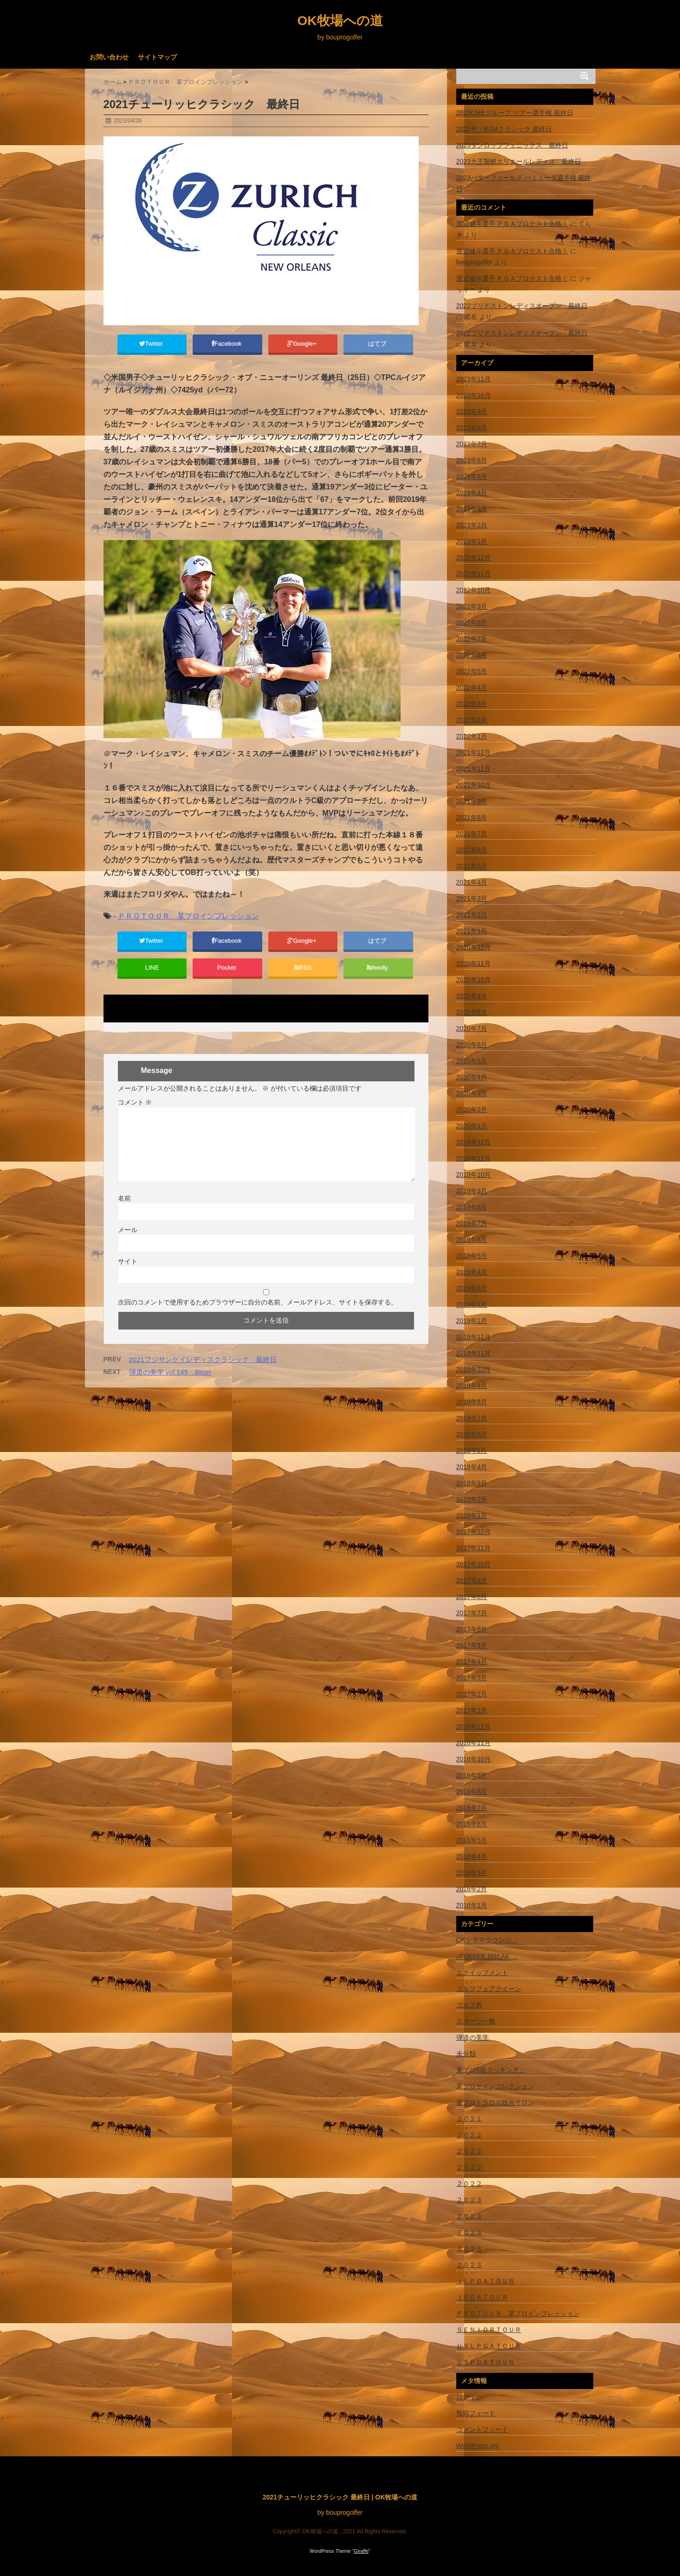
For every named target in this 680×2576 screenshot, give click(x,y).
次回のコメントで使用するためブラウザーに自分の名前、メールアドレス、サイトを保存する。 (257, 1313)
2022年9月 (471, 606)
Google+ (303, 345)
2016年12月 (473, 1726)
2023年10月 (473, 395)
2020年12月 (473, 947)
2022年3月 (471, 703)
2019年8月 (471, 1207)
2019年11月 (473, 1158)
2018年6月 (471, 1434)
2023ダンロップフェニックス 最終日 (512, 145)
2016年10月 (473, 1759)
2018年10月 (473, 1369)
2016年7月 (471, 1808)
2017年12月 (473, 1531)
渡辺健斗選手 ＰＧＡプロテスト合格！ (512, 223)
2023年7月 (471, 444)
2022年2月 (471, 720)
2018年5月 (471, 1450)
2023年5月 (471, 476)
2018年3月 (471, 1483)
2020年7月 (471, 1028)
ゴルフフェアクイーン (488, 1988)
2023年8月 (471, 427)
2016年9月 (471, 1775)
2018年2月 (471, 1499)
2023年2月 (471, 525)
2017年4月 (471, 1661)
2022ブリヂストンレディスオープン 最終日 (522, 305)
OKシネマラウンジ (487, 1940)
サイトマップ (157, 57)
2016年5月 (471, 1840)
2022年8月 (471, 622)
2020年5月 (471, 1061)
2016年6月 (471, 1824)
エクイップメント (482, 1972)
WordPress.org (477, 2445)
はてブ (378, 345)
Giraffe (361, 2551)
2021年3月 (471, 898)
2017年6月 (471, 1629)
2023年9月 (471, 411)
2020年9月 (471, 996)
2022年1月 (471, 736)
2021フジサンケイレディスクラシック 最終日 (203, 1371)
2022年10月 (473, 590)
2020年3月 (471, 1093)
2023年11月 (473, 379)
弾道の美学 (472, 2037)
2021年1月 (471, 931)
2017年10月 (473, 1564)
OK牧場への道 (340, 21)
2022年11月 (473, 574)
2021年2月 (471, 915)
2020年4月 (471, 1077)
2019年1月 (471, 1320)
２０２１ (469, 2118)
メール (127, 1241)
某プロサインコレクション (495, 2086)
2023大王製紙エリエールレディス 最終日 (518, 161)
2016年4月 (471, 1856)
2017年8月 (471, 1596)
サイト (127, 1272)
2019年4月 (471, 1272)
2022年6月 (471, 655)
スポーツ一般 (475, 2021)
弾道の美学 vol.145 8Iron (170, 1383)
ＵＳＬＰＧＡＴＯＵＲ (488, 2346)
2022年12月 (473, 557)
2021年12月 (473, 752)
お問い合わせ (109, 57)
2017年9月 (471, 1580)
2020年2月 (471, 1109)
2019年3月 (471, 1288)
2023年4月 (471, 492)
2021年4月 (471, 882)
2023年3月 (471, 509)
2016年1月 (471, 1905)
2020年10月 (473, 979)
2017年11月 (473, 1548)
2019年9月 (471, 1191)
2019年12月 (473, 1142)
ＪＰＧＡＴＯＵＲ (482, 2297)
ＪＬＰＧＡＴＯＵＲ (485, 2281)
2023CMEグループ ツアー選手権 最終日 (514, 112)
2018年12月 (473, 1337)
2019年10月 (473, 1174)
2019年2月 (471, 1304)
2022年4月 (471, 687)
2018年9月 (471, 1385)
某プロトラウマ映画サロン (495, 2102)
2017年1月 (471, 1710)
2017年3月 (471, 1678)
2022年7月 (471, 638)
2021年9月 (471, 801)
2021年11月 (473, 768)
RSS (303, 976)
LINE (152, 976)
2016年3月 (471, 1872)
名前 (124, 1209)
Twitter (151, 345)
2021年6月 (471, 850)
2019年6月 (471, 1239)
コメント (135, 1113)
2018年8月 (471, 1402)
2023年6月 (471, 460)
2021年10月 (473, 785)
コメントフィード (482, 2429)
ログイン (469, 2397)
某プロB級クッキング (490, 2070)
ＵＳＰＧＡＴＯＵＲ (485, 2362)
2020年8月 (471, 1012)
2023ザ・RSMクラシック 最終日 (504, 129)
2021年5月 (471, 866)
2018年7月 (471, 1418)
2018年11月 (473, 1353)
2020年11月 (473, 963)
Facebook (227, 345)
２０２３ (469, 2199)
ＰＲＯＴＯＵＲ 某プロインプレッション (188, 920)
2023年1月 (471, 541)
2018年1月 (471, 1515)
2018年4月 (471, 1467)
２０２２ (469, 2135)
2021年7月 (471, 833)
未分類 (466, 2053)
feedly (378, 976)
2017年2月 (471, 1694)
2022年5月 (471, 671)
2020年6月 (471, 1044)
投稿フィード (475, 2413)
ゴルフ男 (469, 2005)
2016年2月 (471, 1889)
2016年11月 (473, 1743)
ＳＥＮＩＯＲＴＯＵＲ (488, 2329)
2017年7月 (471, 1613)
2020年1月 (471, 1126)
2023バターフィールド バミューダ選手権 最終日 (523, 183)
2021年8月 (471, 817)
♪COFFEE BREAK (487, 1956)
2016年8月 (471, 1791)
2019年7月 (471, 1223)
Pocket (227, 976)
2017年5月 (471, 1645)
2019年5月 (471, 1255)
